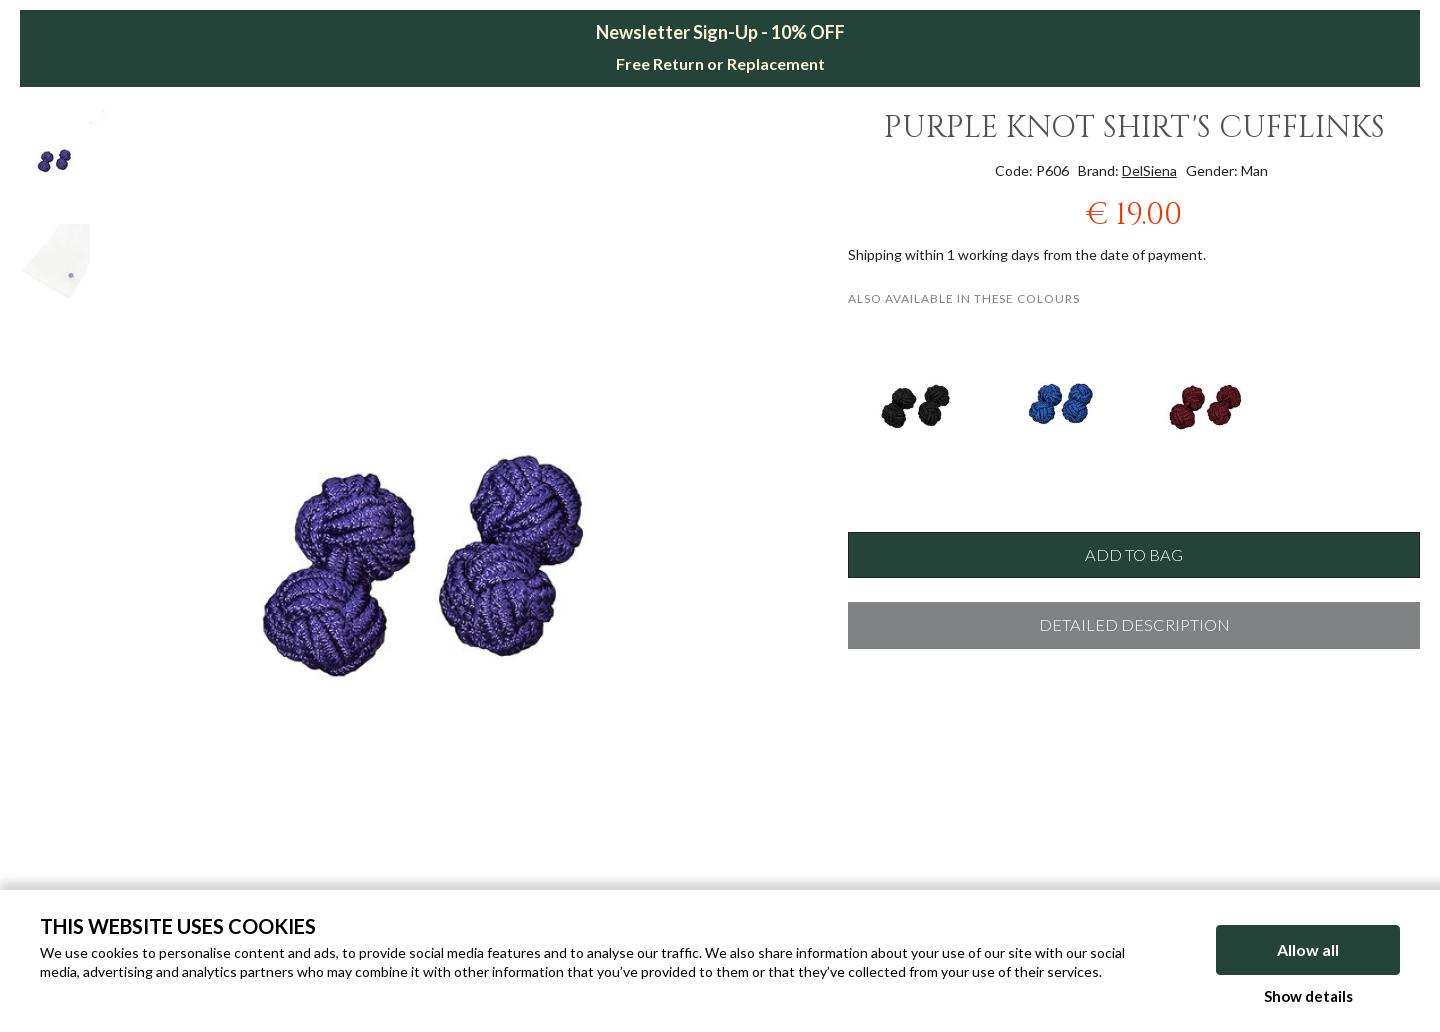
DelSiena (1149, 170)
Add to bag (1134, 555)
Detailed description (1134, 625)
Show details (1308, 996)
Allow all (1308, 949)
